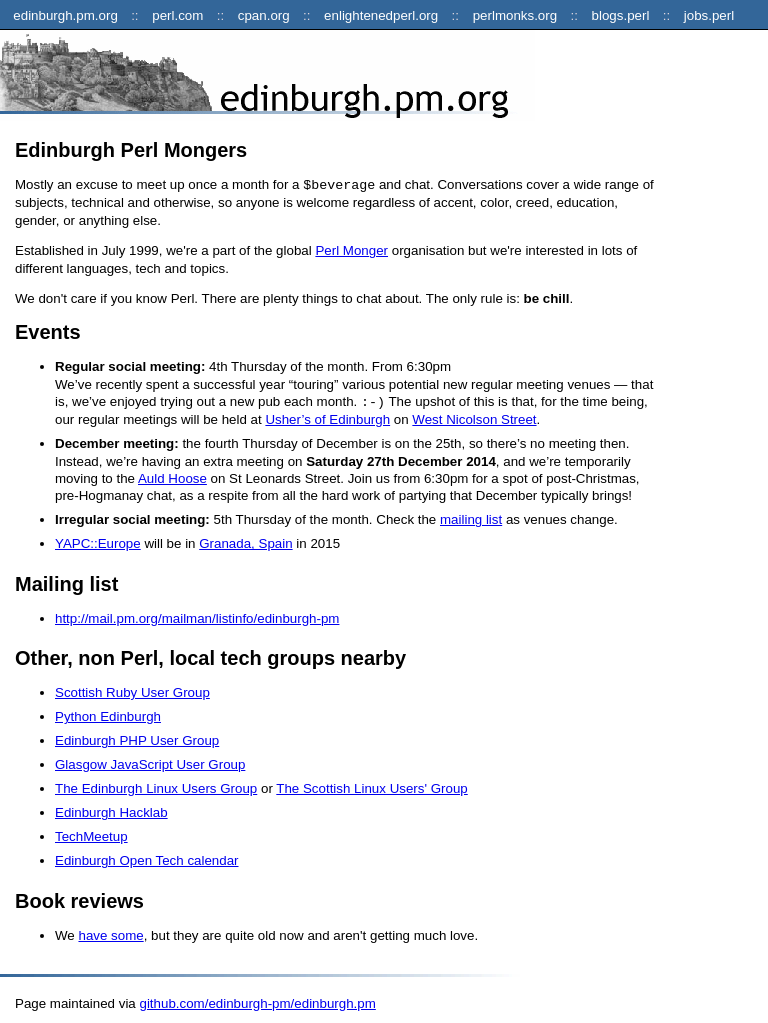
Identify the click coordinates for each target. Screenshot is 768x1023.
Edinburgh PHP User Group (137, 738)
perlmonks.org (515, 15)
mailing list (471, 517)
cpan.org (264, 15)
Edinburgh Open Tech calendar (147, 858)
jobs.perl (709, 15)
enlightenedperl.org (381, 15)
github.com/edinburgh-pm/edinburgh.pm (257, 1001)
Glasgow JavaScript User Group (150, 762)
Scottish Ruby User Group (132, 690)
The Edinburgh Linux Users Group (156, 786)
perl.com (177, 15)
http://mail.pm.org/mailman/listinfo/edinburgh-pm (197, 616)
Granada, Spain (245, 541)
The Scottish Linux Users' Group (371, 786)
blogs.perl (621, 15)
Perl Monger (351, 249)
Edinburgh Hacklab (111, 810)
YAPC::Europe (98, 541)
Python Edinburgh (108, 714)
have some (110, 933)
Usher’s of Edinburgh (327, 417)
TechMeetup (91, 834)
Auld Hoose (172, 476)
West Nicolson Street (474, 417)
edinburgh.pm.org (65, 15)
